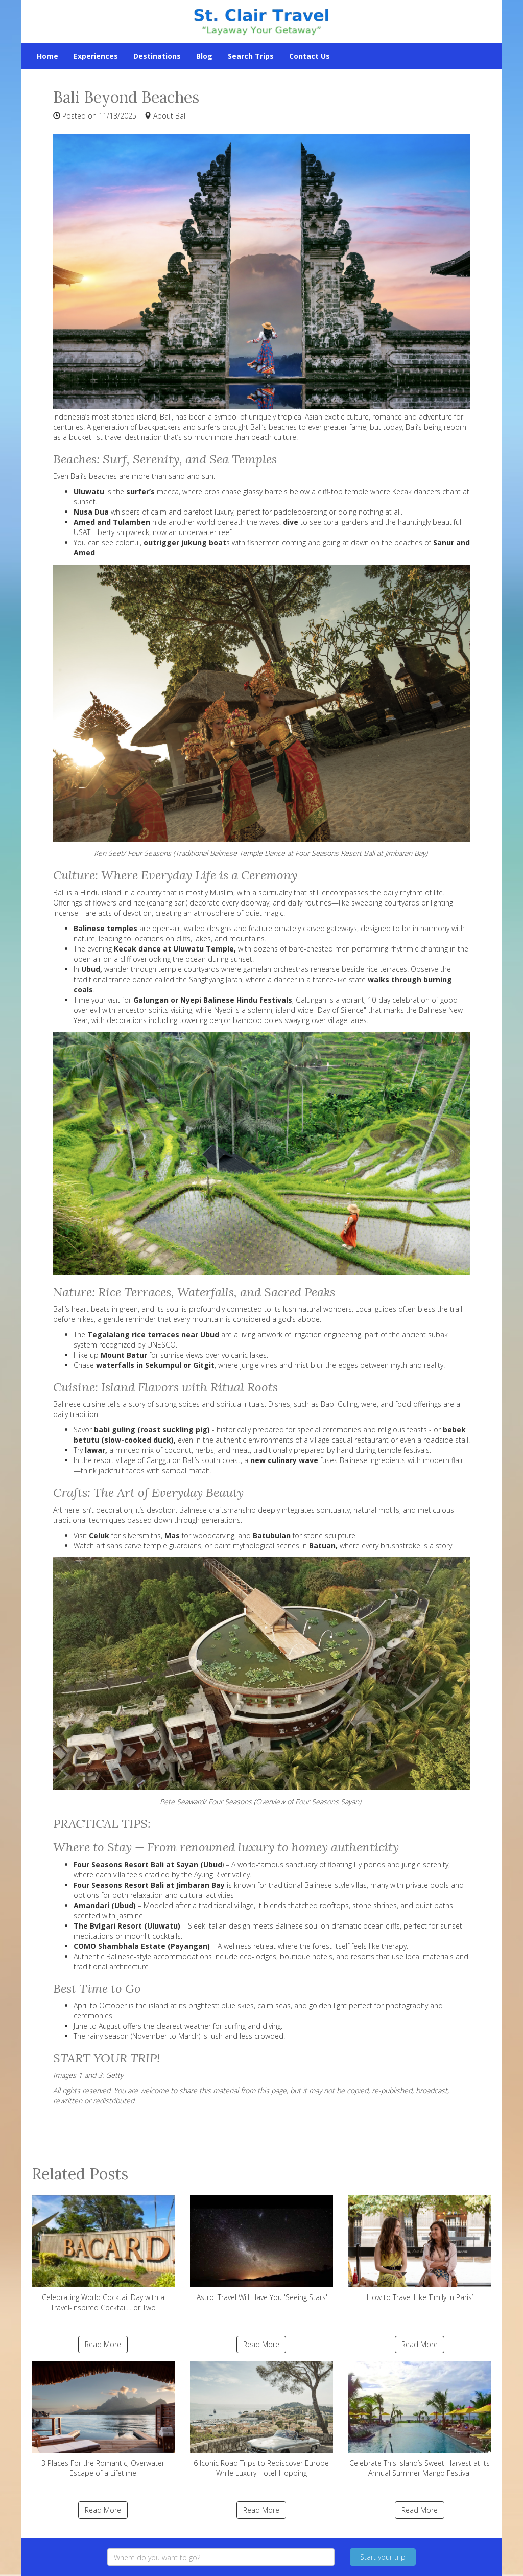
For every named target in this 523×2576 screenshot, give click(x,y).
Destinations (157, 56)
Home (47, 56)
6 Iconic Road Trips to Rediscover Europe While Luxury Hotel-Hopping (261, 2419)
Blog (204, 56)
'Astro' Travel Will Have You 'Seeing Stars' (261, 2248)
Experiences (96, 56)
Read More (103, 2344)
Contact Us (309, 56)
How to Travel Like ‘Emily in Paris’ (419, 2248)
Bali (181, 116)
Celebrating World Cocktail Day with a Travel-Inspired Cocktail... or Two (103, 2253)
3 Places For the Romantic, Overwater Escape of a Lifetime (103, 2419)
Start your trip (383, 2557)
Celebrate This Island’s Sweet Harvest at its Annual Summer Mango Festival (419, 2419)
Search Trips (251, 56)
